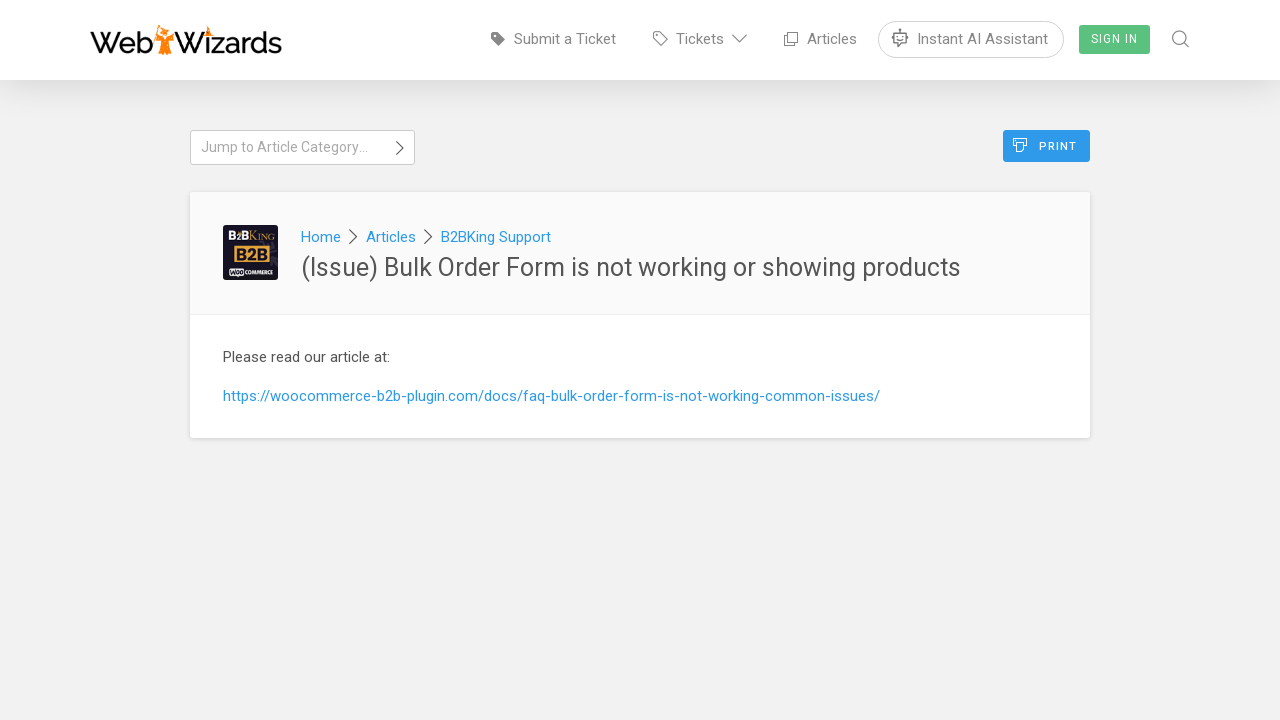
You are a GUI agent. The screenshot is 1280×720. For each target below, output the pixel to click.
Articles (820, 39)
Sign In (1114, 39)
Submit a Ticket (553, 39)
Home (321, 237)
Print (1045, 145)
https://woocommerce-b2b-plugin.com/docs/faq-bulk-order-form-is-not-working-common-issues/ (551, 396)
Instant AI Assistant (971, 35)
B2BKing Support (496, 237)
